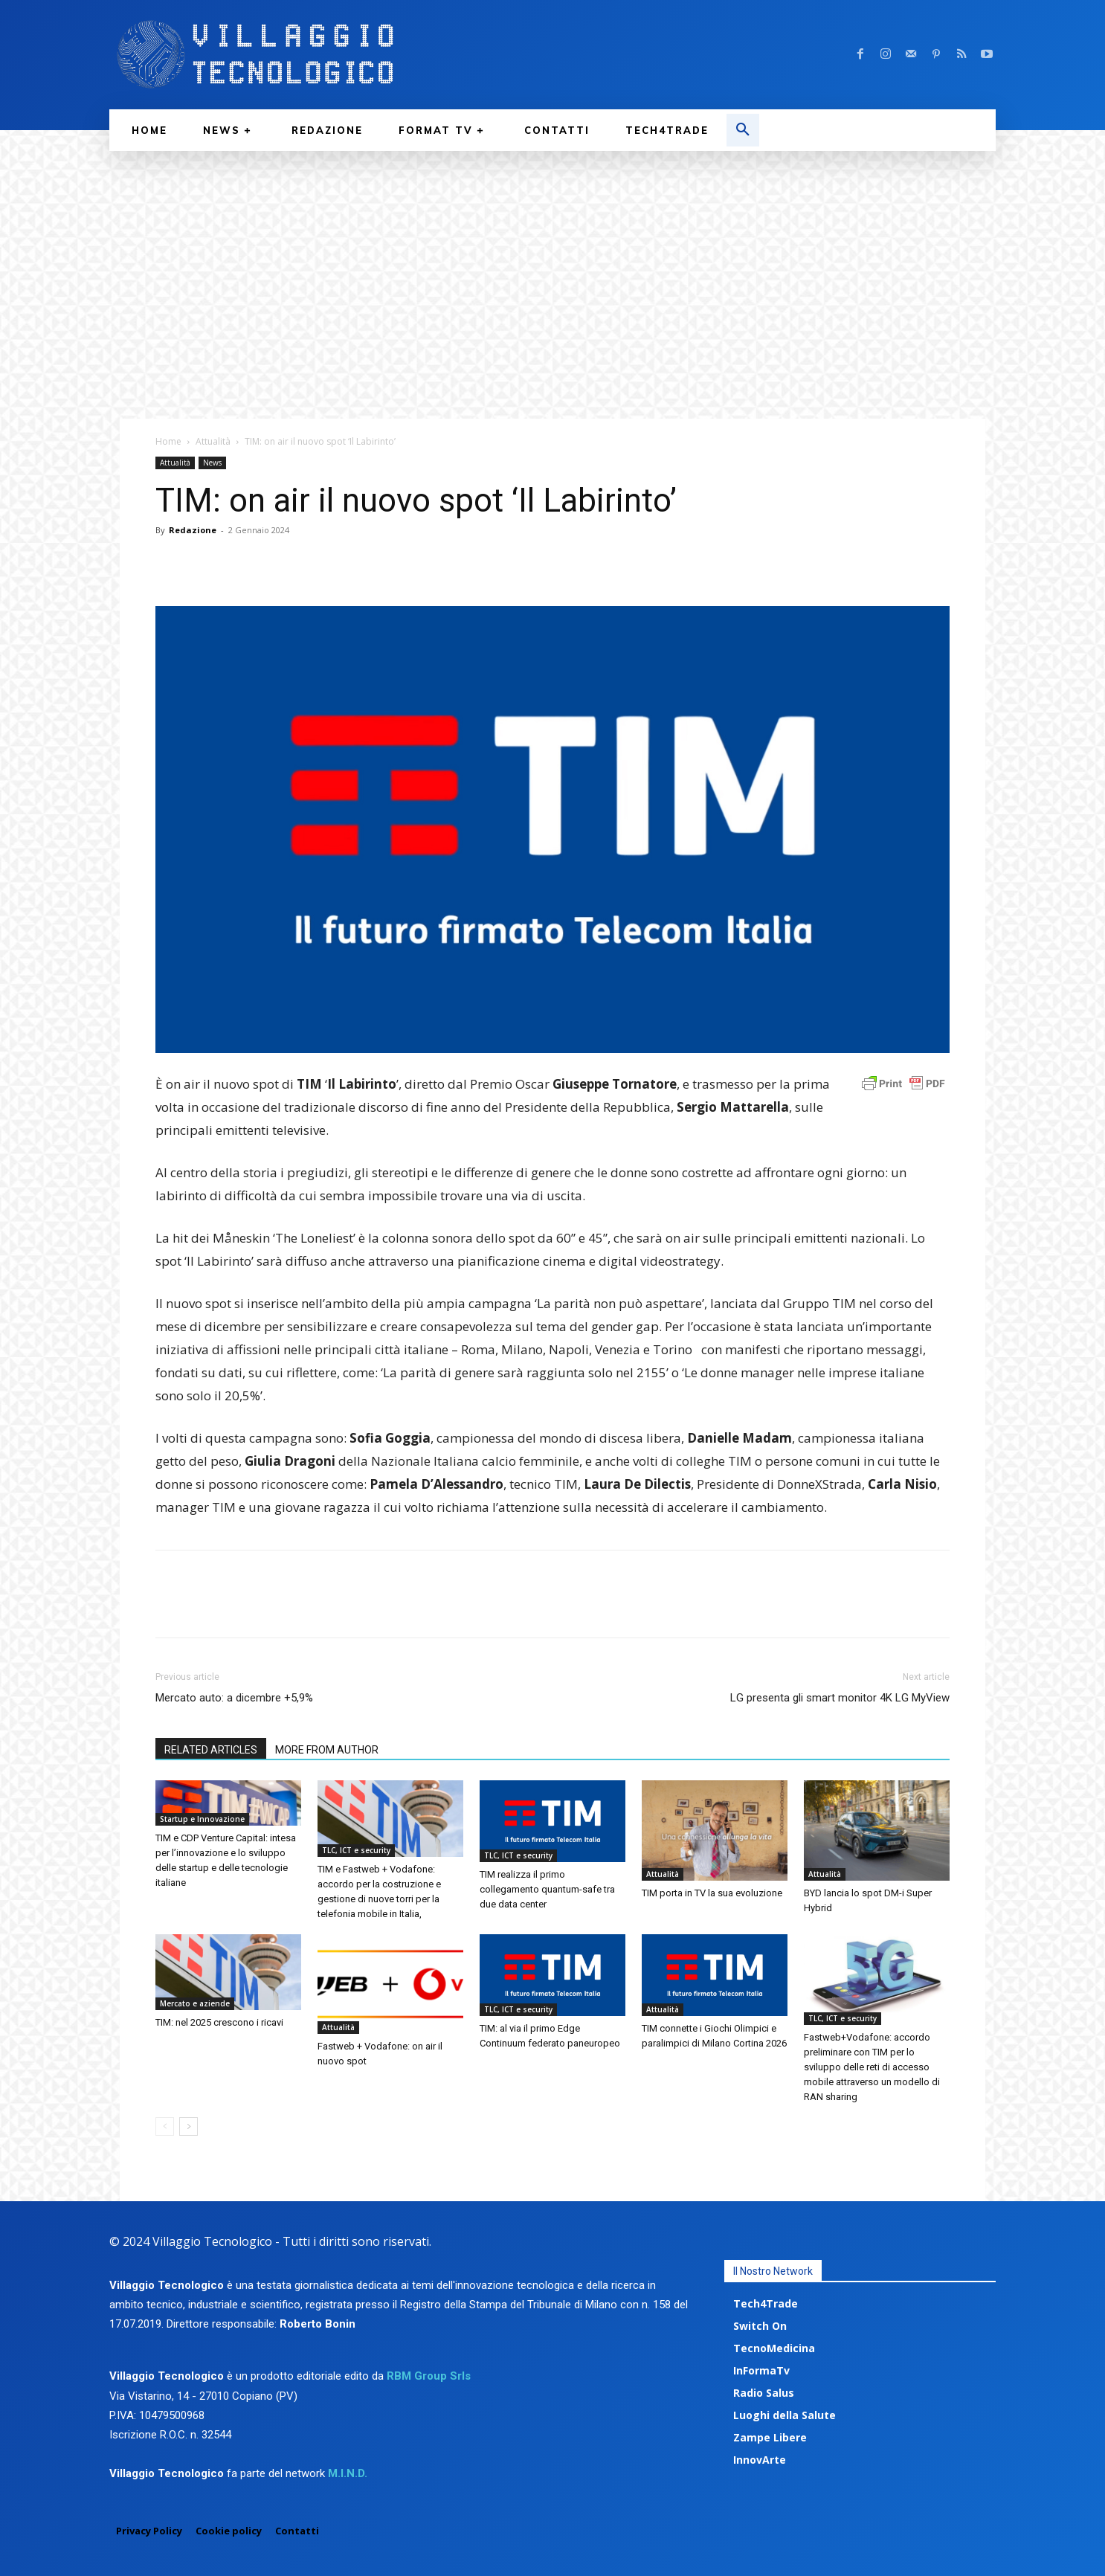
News (212, 462)
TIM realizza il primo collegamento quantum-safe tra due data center (547, 1889)
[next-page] (188, 2126)
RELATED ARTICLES (210, 1750)
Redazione (192, 529)
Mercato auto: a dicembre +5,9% (234, 1697)
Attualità (213, 441)
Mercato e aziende (195, 2003)
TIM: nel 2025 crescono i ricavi (219, 2022)
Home (168, 441)
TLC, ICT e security (356, 1850)
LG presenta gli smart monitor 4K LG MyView (840, 1697)
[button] (743, 130)
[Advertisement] (552, 262)
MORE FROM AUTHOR (326, 1750)
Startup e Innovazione (202, 1819)
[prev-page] (164, 2126)
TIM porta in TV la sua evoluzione (712, 1893)
